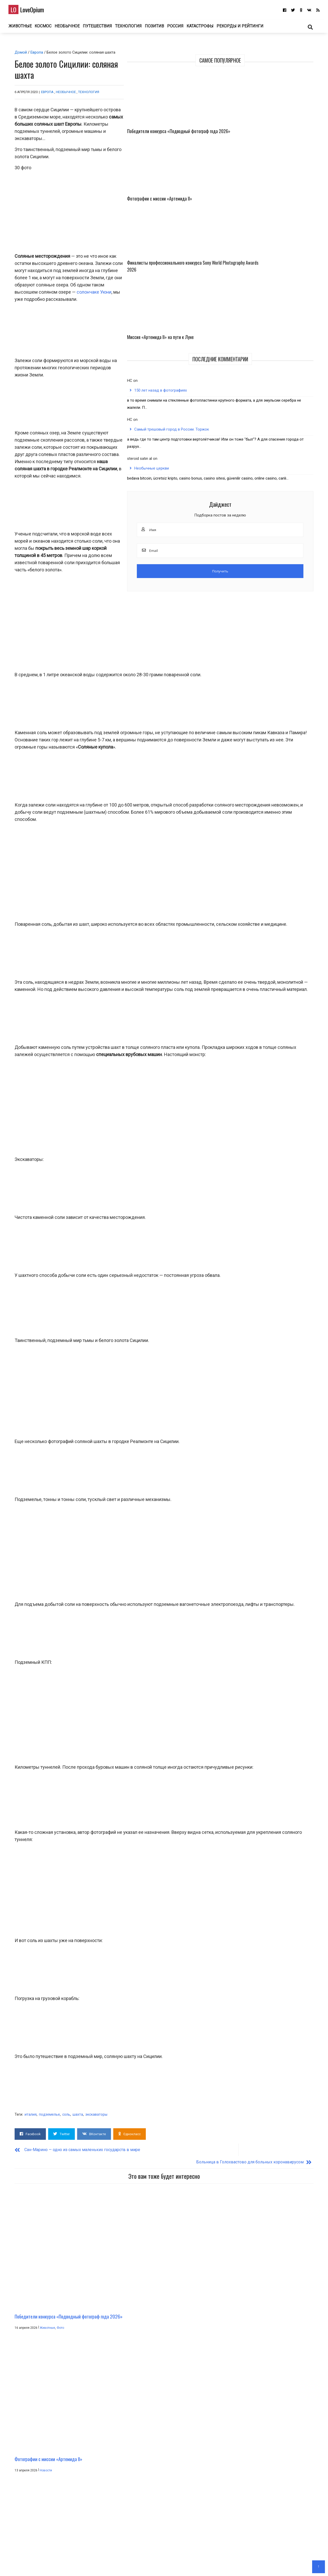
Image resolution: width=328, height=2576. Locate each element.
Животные (23, 28)
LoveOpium (30, 10)
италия (29, 2067)
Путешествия (104, 28)
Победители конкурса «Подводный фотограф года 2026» (253, 118)
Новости (143, 2207)
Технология (136, 28)
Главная (145, 2565)
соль (64, 2067)
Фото (58, 2214)
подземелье (47, 2067)
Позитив (164, 28)
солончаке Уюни (183, 309)
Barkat (25, 2296)
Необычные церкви (264, 354)
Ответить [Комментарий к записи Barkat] (298, 2322)
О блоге (162, 2565)
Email (19, 2454)
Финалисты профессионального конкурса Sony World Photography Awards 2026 (256, 184)
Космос (48, 28)
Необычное (73, 28)
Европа (35, 55)
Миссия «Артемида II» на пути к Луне (294, 177)
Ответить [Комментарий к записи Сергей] (298, 2278)
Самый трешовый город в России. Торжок (274, 304)
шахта (76, 2067)
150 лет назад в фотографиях (273, 254)
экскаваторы (95, 2067)
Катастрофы (213, 28)
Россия (186, 28)
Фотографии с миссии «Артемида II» (291, 111)
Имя (18, 2428)
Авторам (179, 2565)
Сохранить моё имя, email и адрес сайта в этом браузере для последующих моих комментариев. (105, 2480)
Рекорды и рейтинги (253, 28)
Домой (19, 55)
